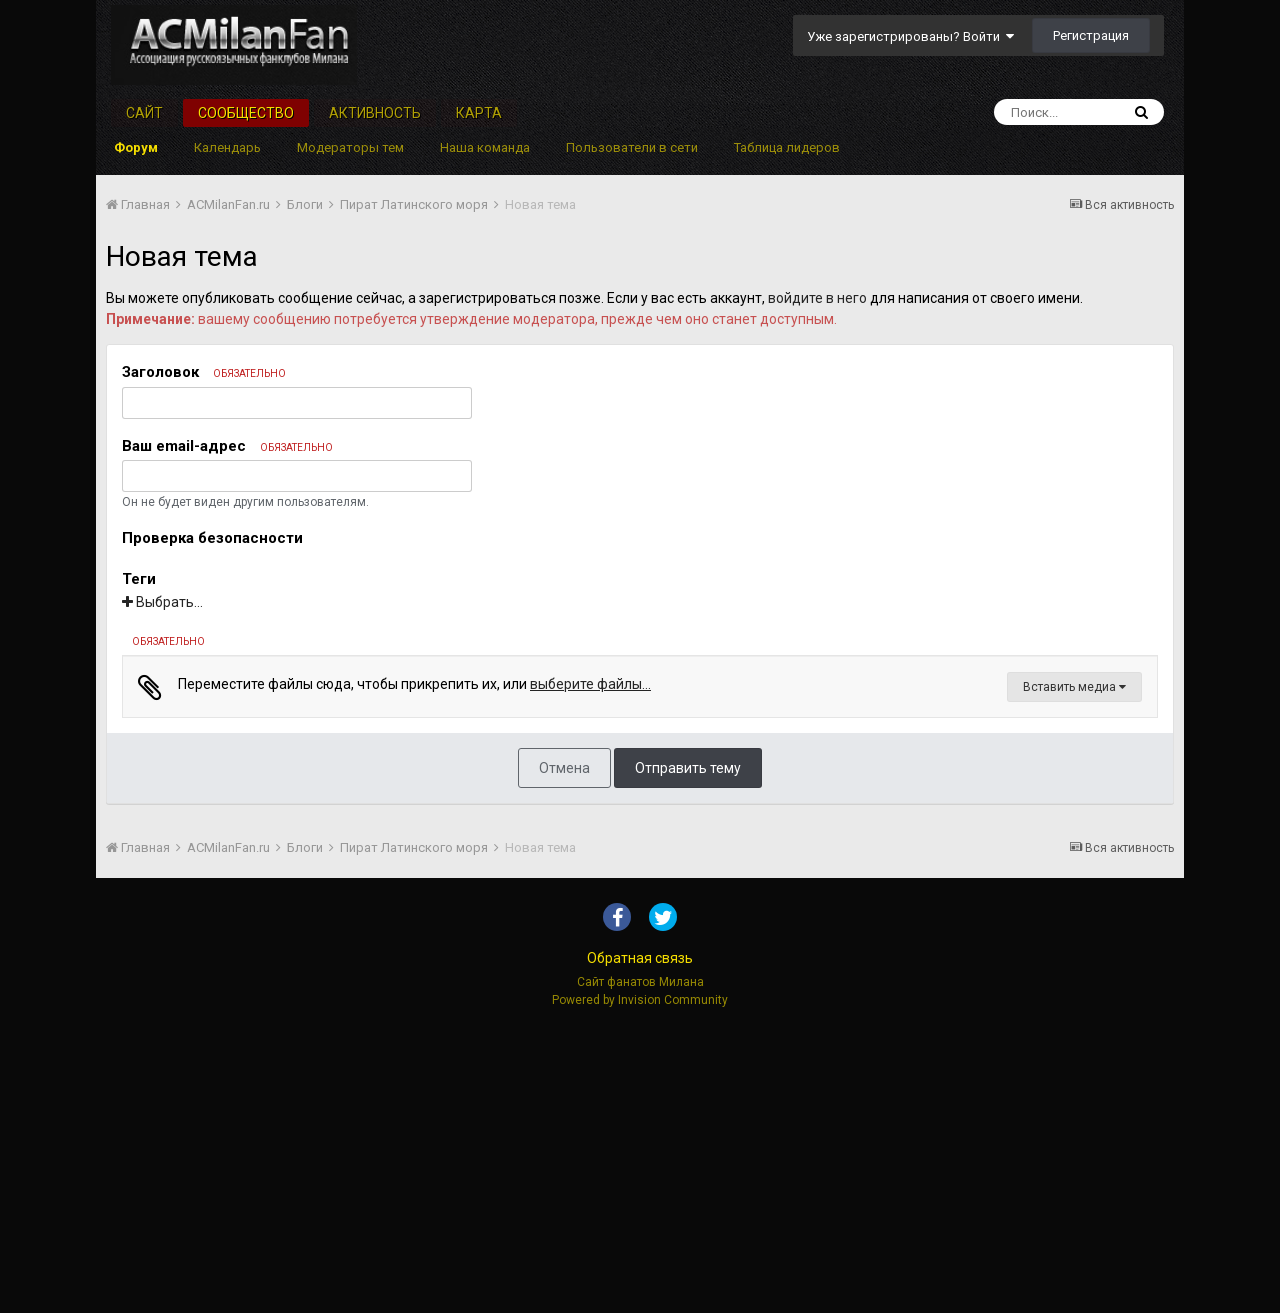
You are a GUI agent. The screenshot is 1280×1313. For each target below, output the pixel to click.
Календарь (227, 147)
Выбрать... (162, 602)
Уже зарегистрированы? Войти (910, 36)
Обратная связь (640, 1242)
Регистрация (1091, 35)
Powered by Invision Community (640, 1284)
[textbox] (640, 839)
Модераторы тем (350, 147)
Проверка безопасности (212, 538)
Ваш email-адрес (227, 446)
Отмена (564, 1052)
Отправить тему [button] (688, 1052)
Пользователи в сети (632, 147)
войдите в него (817, 298)
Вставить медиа (1074, 971)
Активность (375, 113)
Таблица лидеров (787, 147)
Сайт (144, 113)
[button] (147, 677)
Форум (136, 147)
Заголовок (204, 372)
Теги (139, 579)
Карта (479, 113)
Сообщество (246, 113)
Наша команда (485, 147)
